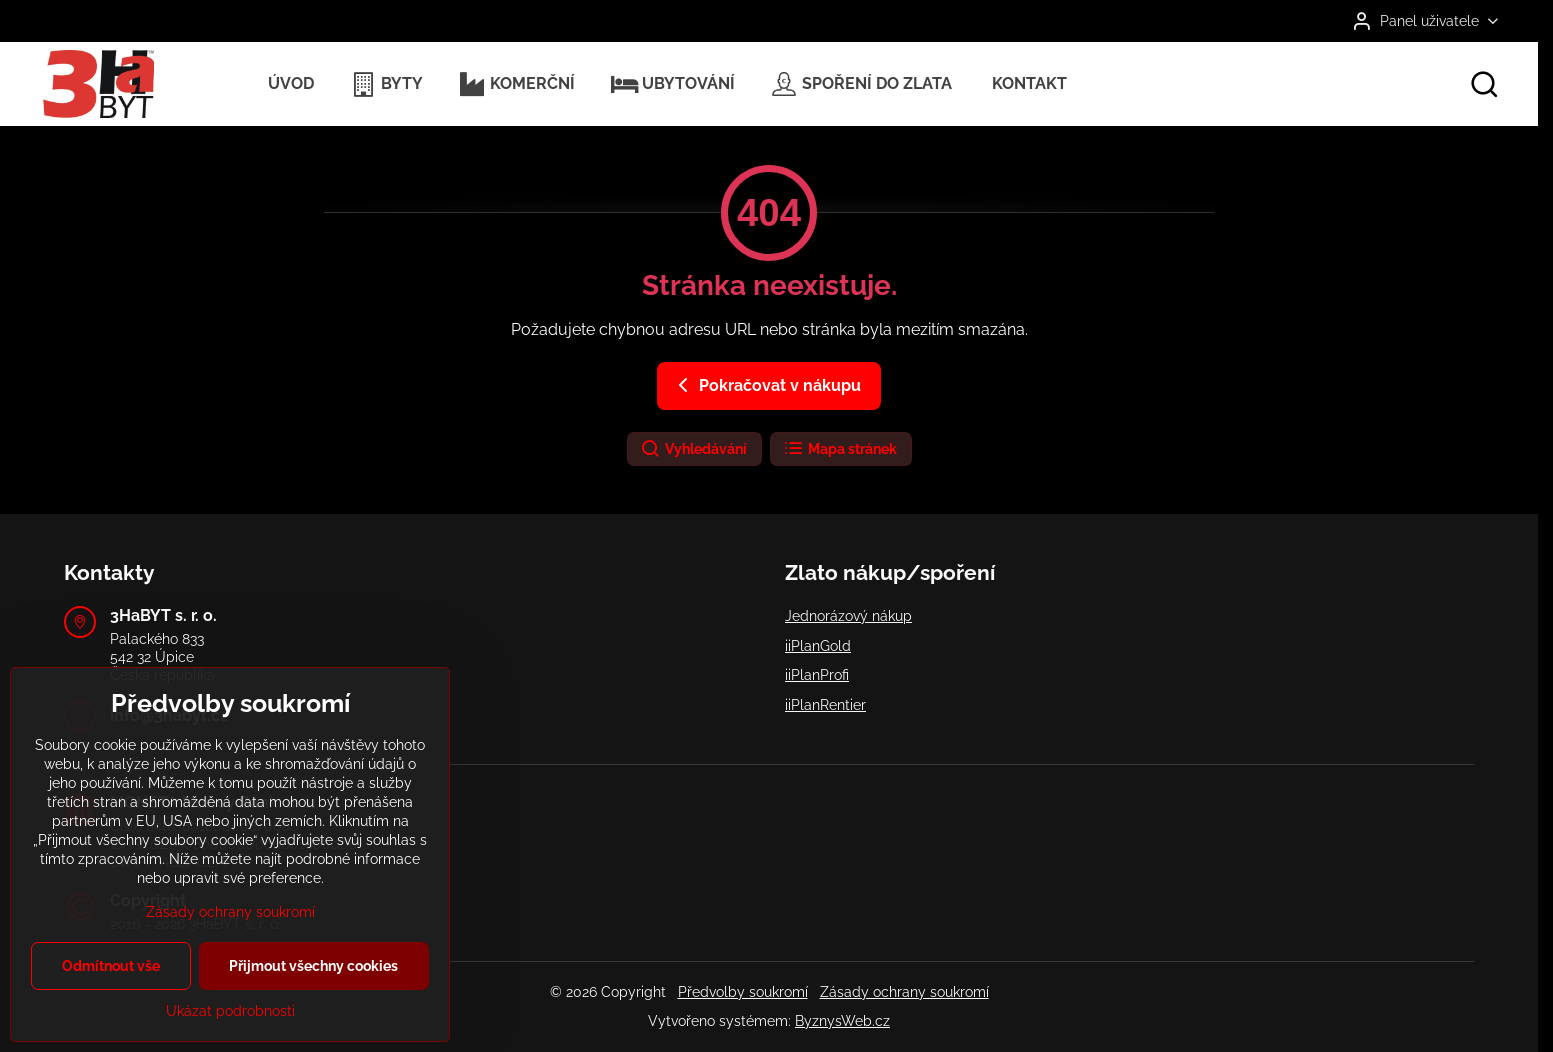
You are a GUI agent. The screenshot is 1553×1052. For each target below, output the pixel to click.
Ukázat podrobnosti (230, 1034)
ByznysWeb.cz (842, 1021)
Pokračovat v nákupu (766, 385)
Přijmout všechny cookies (313, 989)
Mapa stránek (840, 449)
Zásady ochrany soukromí (904, 992)
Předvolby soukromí (743, 992)
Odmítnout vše (111, 989)
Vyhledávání (693, 449)
